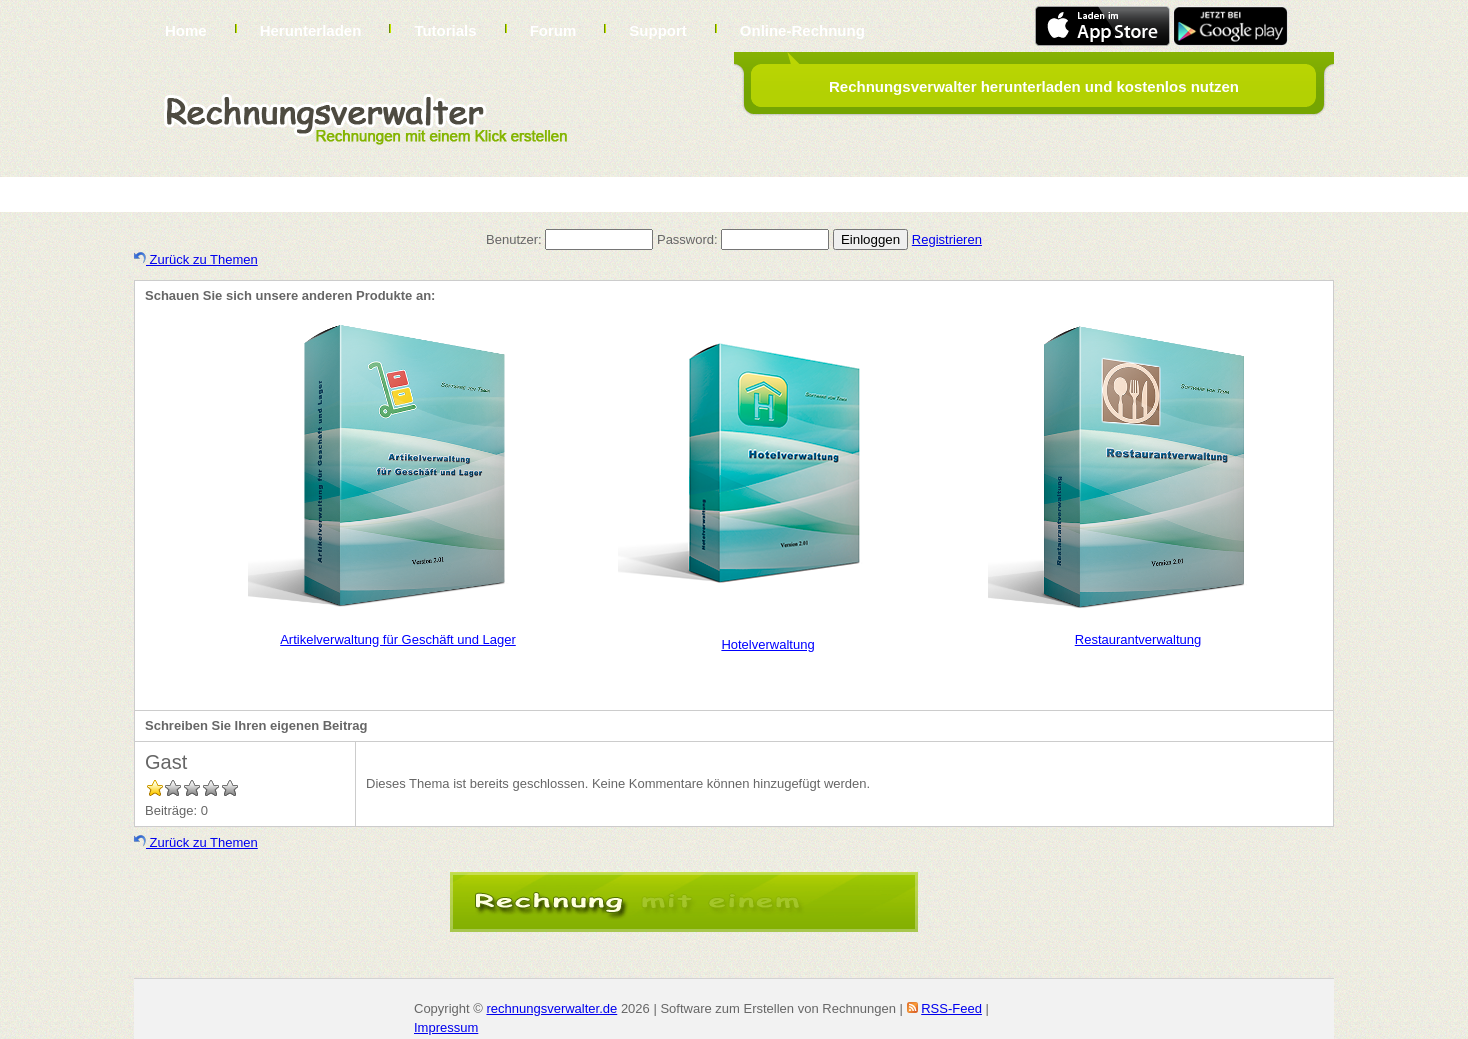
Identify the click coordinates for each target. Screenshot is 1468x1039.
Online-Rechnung (802, 30)
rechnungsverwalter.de (551, 1008)
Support (658, 30)
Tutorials (445, 30)
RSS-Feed (951, 1008)
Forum (553, 30)
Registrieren (947, 239)
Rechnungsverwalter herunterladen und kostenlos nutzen (1034, 86)
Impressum (446, 1027)
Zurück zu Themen (196, 259)
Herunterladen (311, 30)
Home (186, 30)
